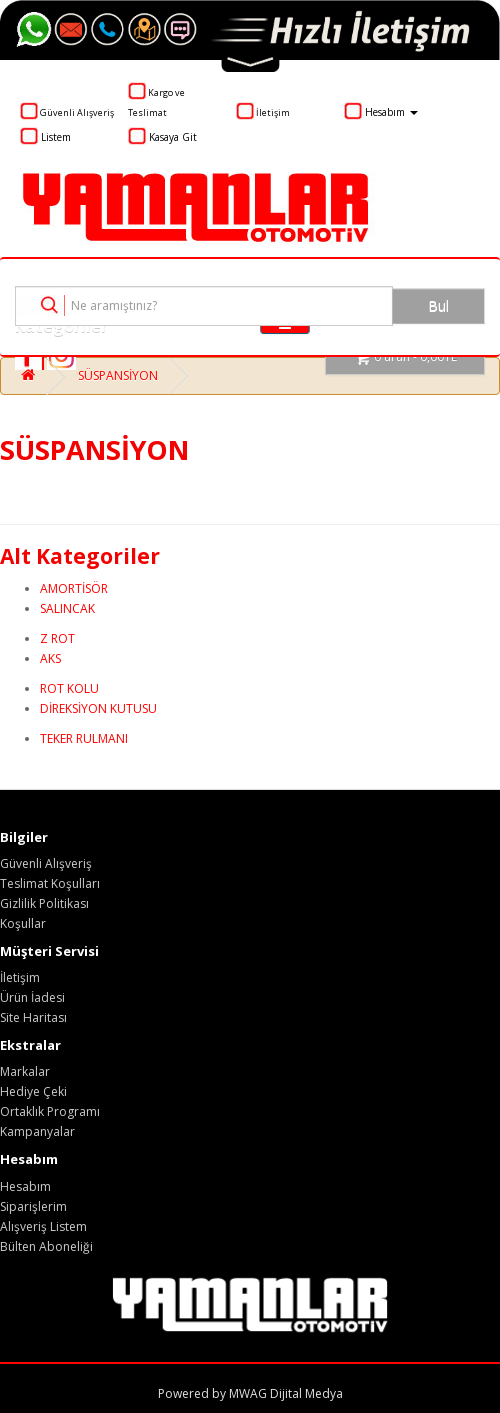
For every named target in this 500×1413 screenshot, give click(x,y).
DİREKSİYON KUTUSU (98, 708)
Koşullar (23, 923)
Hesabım (25, 1186)
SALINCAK (67, 608)
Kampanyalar (37, 1131)
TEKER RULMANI (84, 738)
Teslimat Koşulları (50, 883)
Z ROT (57, 638)
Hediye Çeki (33, 1091)
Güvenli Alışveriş (46, 863)
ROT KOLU (69, 688)
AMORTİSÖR (74, 588)
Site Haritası (33, 1017)
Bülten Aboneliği (46, 1246)
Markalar (25, 1071)
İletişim (20, 977)
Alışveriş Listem (43, 1226)
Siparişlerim (33, 1206)
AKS (50, 658)
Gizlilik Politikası (44, 903)
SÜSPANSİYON (118, 375)
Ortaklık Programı (50, 1111)
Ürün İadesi (32, 997)
